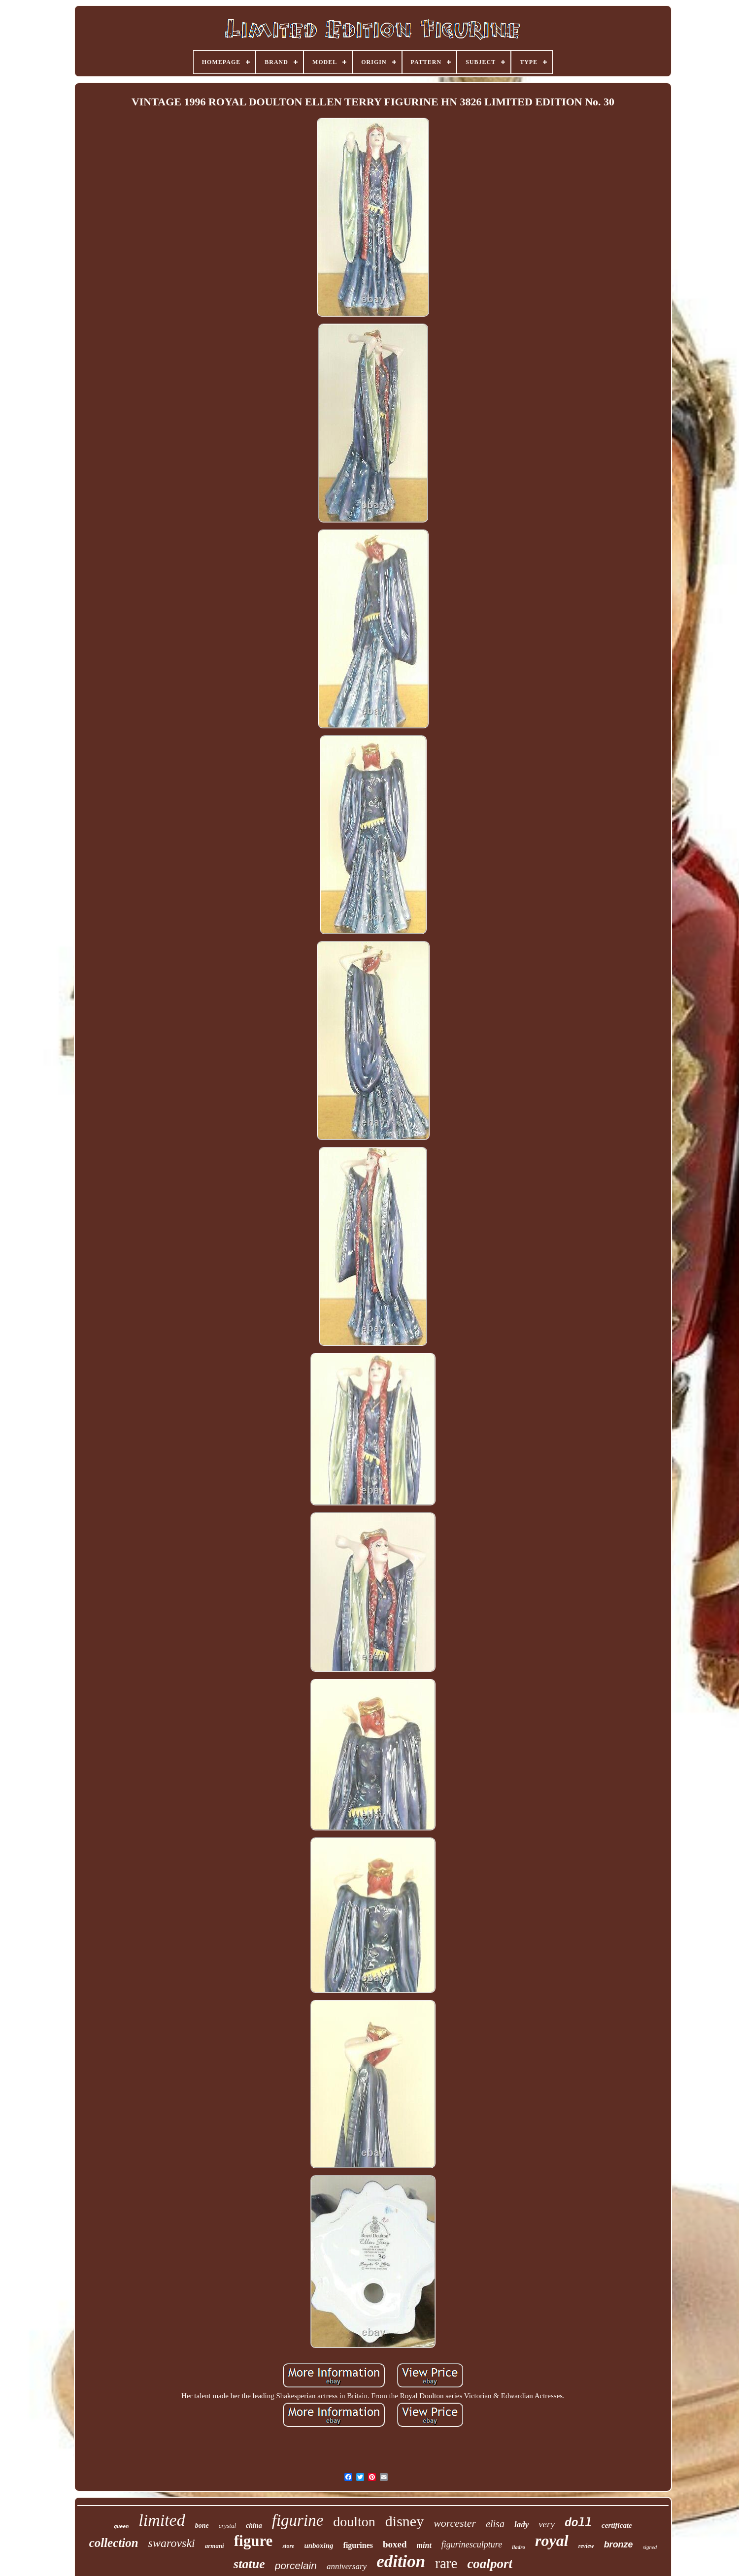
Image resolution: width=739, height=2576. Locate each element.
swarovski (171, 2543)
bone (202, 2525)
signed (650, 2547)
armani (214, 2545)
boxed (395, 2544)
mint (424, 2545)
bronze (618, 2544)
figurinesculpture (471, 2544)
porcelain (296, 2565)
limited (161, 2520)
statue (249, 2564)
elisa (495, 2523)
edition (400, 2561)
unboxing (318, 2545)
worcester (455, 2523)
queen (121, 2527)
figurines (358, 2545)
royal (552, 2540)
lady (521, 2524)
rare (446, 2563)
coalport (489, 2563)
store (288, 2546)
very (546, 2524)
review (586, 2546)
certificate (617, 2525)
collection (113, 2542)
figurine (298, 2520)
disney (404, 2521)
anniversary (347, 2566)
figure (253, 2540)
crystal (227, 2525)
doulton (354, 2521)
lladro (518, 2547)
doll (578, 2523)
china (254, 2525)
